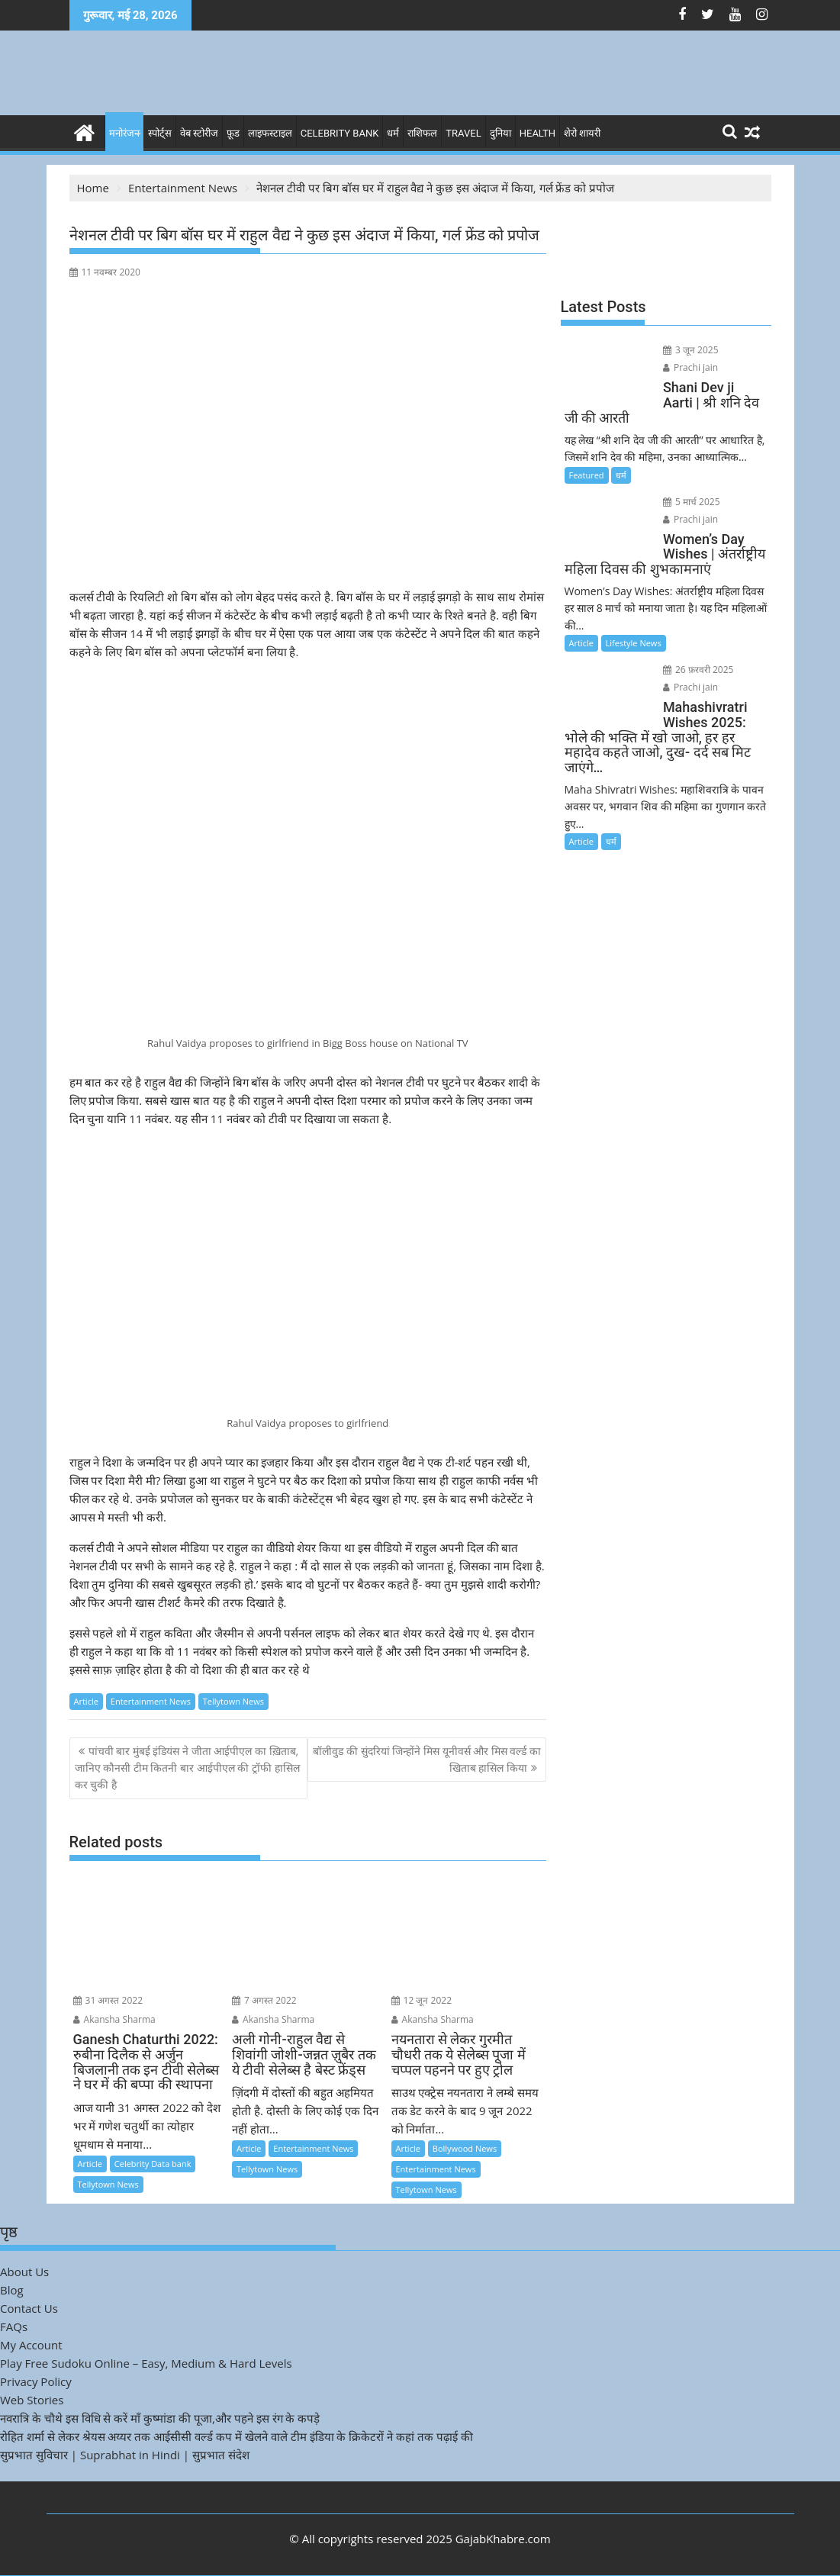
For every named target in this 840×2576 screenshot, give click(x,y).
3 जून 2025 (691, 349)
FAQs (13, 2326)
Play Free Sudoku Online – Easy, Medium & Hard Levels (146, 2363)
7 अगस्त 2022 (264, 2000)
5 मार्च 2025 (691, 501)
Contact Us (29, 2308)
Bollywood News (465, 2148)
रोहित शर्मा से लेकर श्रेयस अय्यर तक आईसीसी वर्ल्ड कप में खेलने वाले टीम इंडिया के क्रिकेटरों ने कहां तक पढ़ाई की (236, 2436)
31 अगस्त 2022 (108, 2000)
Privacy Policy (36, 2381)
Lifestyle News (633, 643)
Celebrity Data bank (152, 2163)
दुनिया (500, 133)
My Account (31, 2344)
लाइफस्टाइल (270, 133)
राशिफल (422, 133)
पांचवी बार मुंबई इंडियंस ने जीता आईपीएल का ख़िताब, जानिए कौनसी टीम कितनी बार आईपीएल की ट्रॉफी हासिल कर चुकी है (187, 1768)
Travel (463, 133)
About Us (24, 2271)
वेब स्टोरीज (199, 133)
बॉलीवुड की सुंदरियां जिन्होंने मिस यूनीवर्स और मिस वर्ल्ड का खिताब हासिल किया (427, 1759)
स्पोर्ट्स (160, 133)
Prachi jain (690, 367)
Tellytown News (233, 1701)
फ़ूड (233, 133)
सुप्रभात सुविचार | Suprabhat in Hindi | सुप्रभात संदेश (124, 2454)
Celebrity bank (340, 133)
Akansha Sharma (114, 2019)
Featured (586, 475)
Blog (12, 2289)
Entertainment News (151, 1701)
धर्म (393, 133)
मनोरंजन (124, 133)
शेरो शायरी (582, 133)
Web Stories (31, 2399)
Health (537, 133)
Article (86, 1701)
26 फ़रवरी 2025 (698, 669)
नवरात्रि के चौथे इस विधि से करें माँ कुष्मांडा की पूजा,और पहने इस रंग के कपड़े (160, 2418)
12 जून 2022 (421, 2000)
